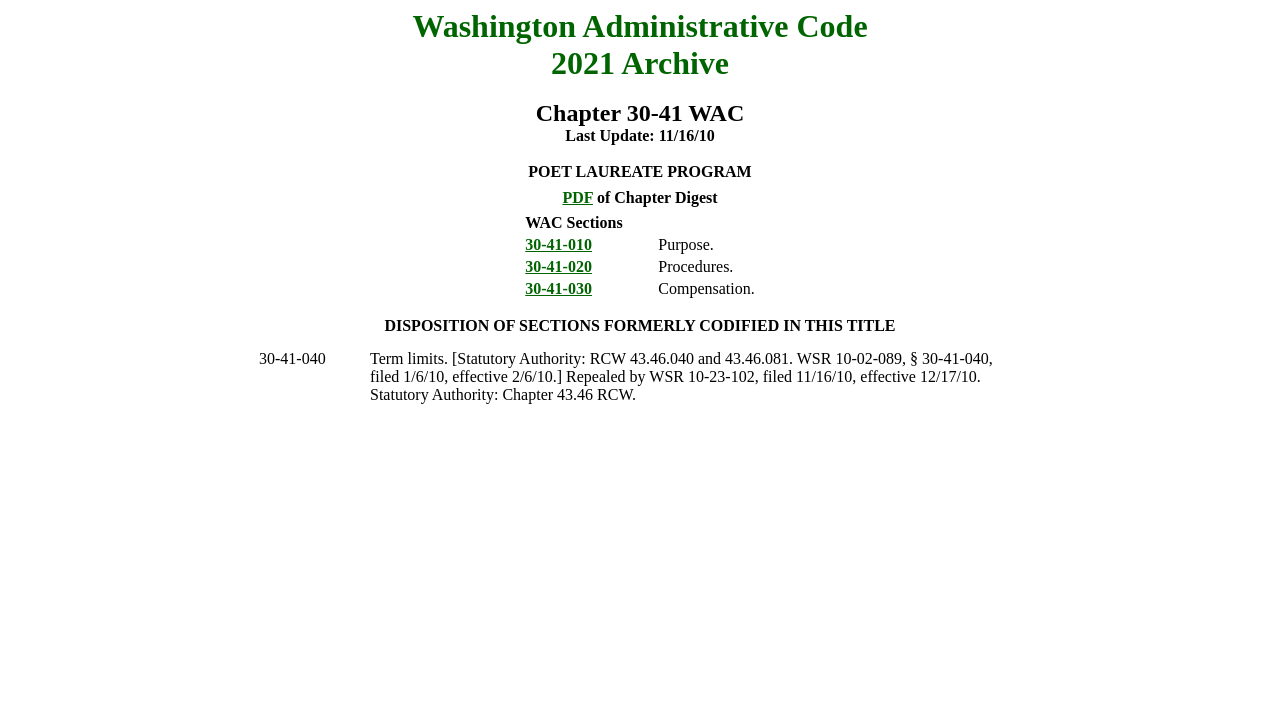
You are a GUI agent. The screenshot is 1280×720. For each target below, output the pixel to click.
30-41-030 (558, 288)
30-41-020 (558, 266)
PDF (577, 197)
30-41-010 (558, 244)
